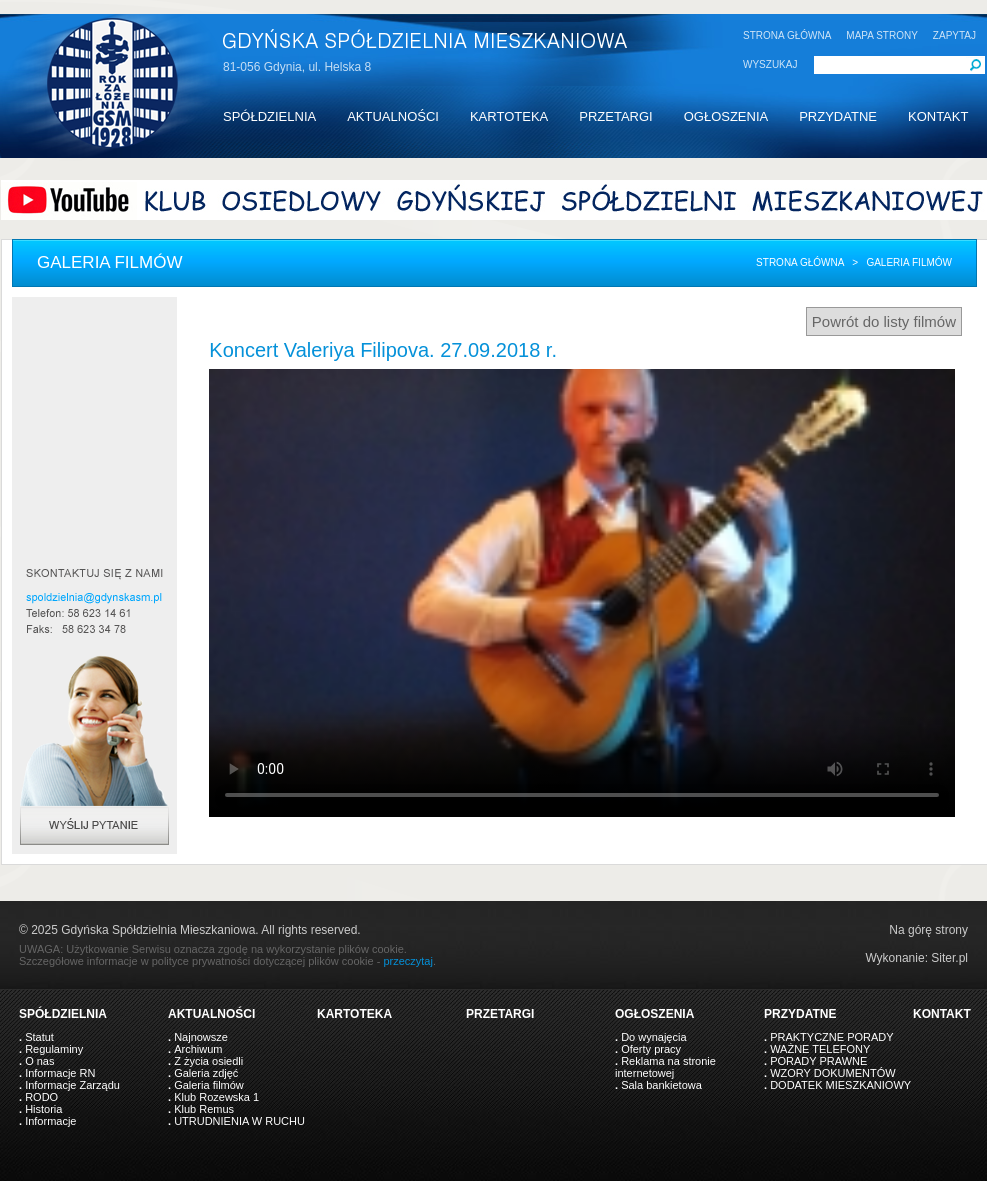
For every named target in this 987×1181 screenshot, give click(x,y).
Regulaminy (54, 1049)
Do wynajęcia (653, 1037)
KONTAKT (938, 116)
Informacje (50, 1121)
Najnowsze (201, 1037)
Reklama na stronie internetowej (665, 1067)
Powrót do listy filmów (884, 321)
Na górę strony (928, 930)
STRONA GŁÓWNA (787, 35)
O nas (39, 1061)
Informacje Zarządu (72, 1085)
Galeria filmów (209, 1085)
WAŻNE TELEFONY (820, 1049)
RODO (41, 1097)
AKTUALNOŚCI (393, 116)
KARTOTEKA (509, 116)
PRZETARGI (615, 116)
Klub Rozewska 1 (216, 1097)
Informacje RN (60, 1073)
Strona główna (800, 262)
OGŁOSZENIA (726, 116)
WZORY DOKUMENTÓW (832, 1073)
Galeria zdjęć (206, 1073)
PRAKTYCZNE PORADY (831, 1037)
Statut (39, 1037)
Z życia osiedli (208, 1061)
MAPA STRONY (882, 35)
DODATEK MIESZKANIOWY (840, 1085)
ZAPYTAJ (954, 35)
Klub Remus (204, 1109)
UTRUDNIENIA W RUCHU (239, 1121)
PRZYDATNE (838, 116)
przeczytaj (408, 961)
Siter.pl (949, 958)
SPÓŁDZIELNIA (269, 116)
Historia (43, 1109)
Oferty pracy (651, 1049)
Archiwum (198, 1049)
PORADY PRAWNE (818, 1061)
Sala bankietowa (661, 1085)
